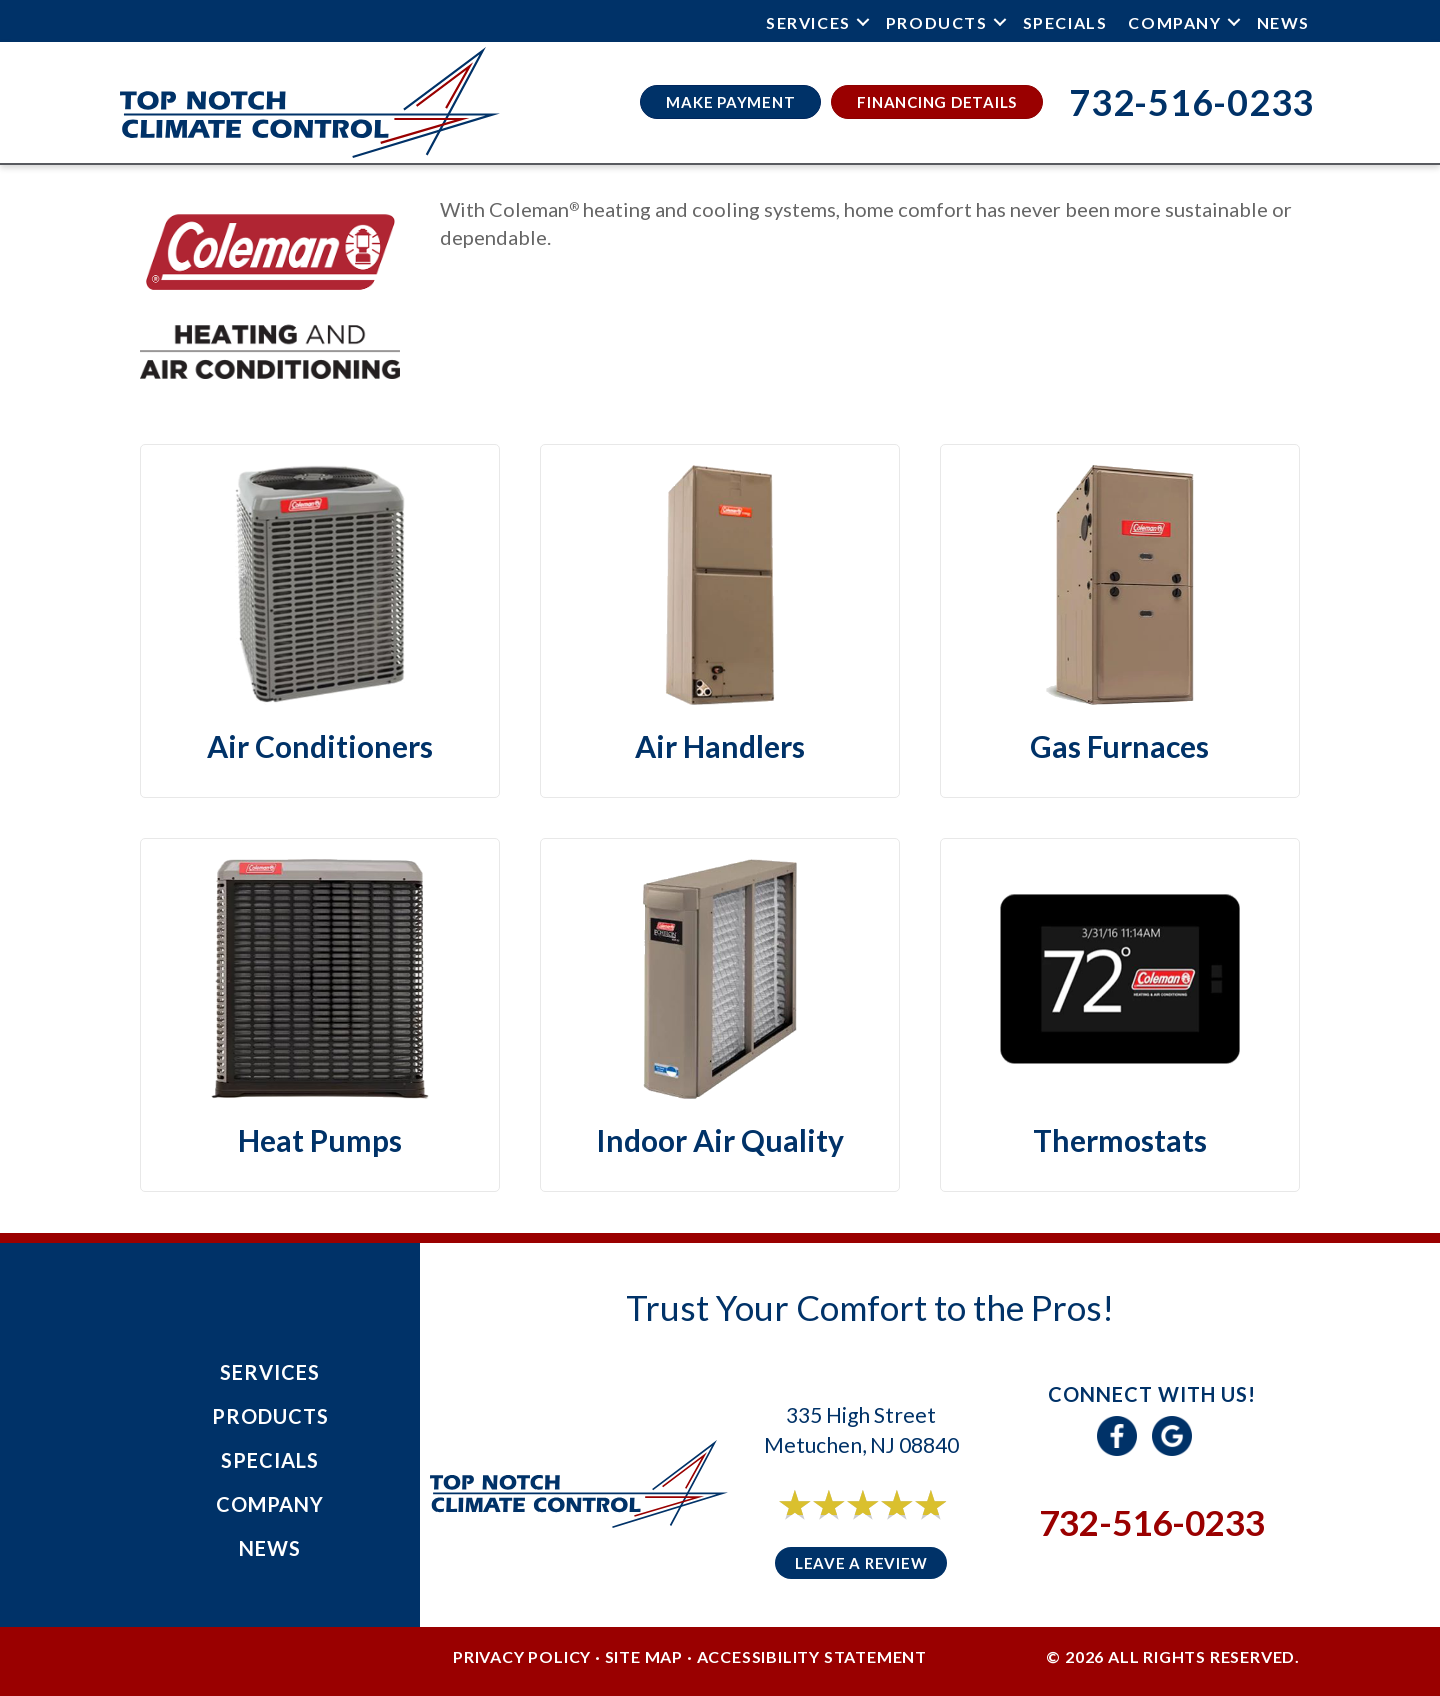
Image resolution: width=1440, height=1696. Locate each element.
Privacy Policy (522, 1656)
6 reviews (879, 1526)
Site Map (644, 1656)
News (1283, 22)
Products (937, 22)
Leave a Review (861, 1563)
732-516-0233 (1152, 1522)
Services (808, 22)
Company (1174, 22)
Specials (1065, 22)
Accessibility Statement (812, 1656)
